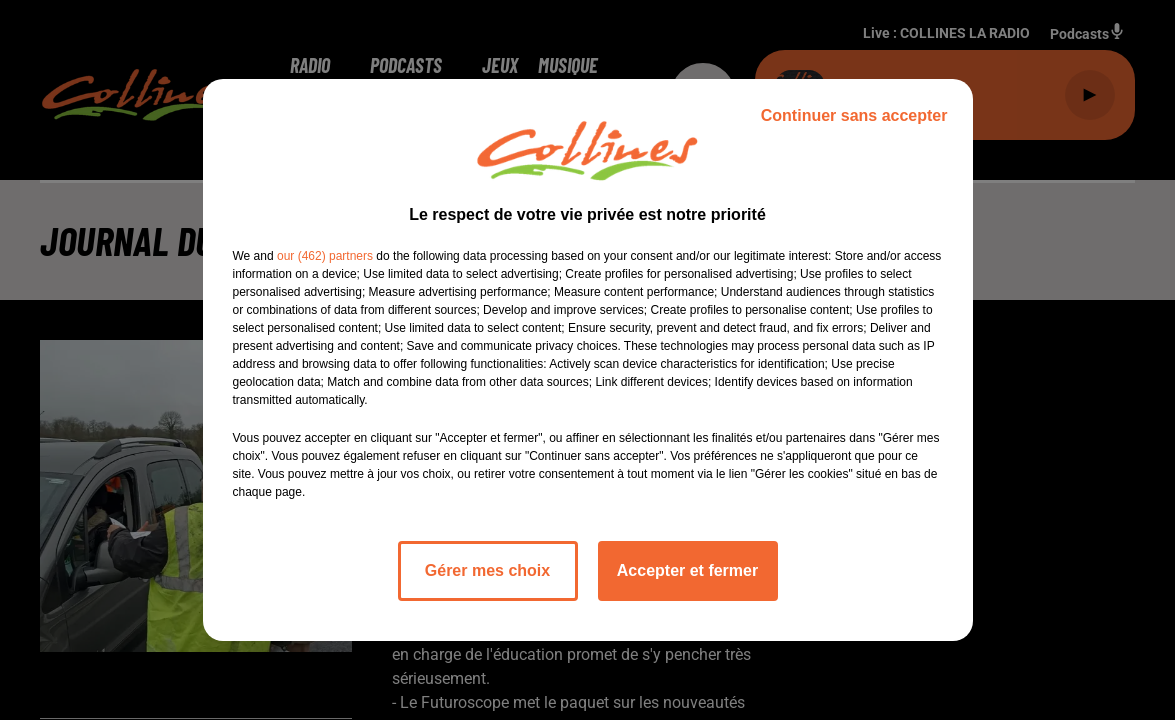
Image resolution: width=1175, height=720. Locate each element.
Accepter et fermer (687, 570)
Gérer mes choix (487, 570)
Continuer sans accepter (854, 115)
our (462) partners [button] (325, 256)
